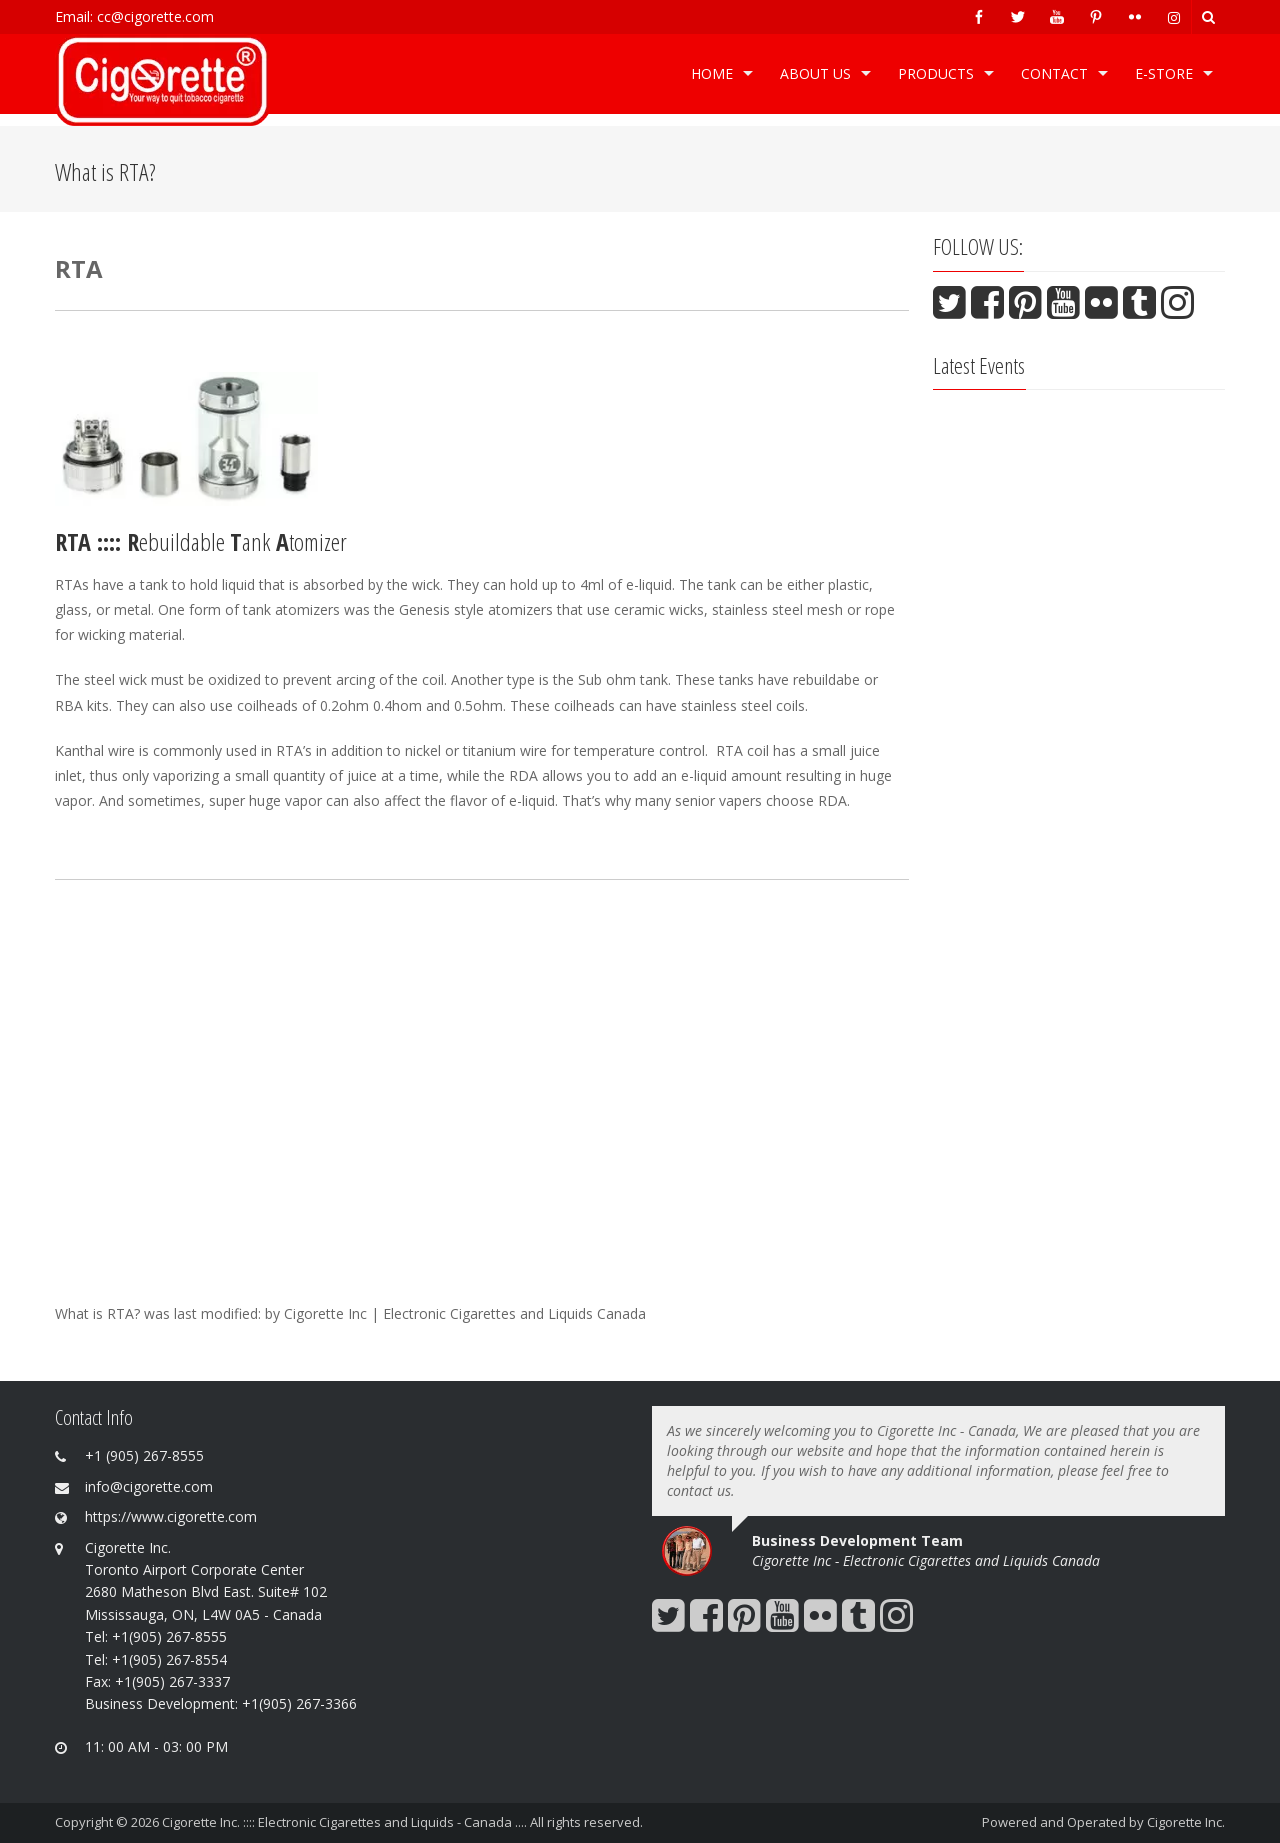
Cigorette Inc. (1186, 1822)
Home (712, 73)
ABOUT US (815, 73)
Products (936, 73)
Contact (1054, 73)
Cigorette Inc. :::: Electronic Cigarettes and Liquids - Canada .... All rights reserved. (402, 1822)
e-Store (1164, 73)
